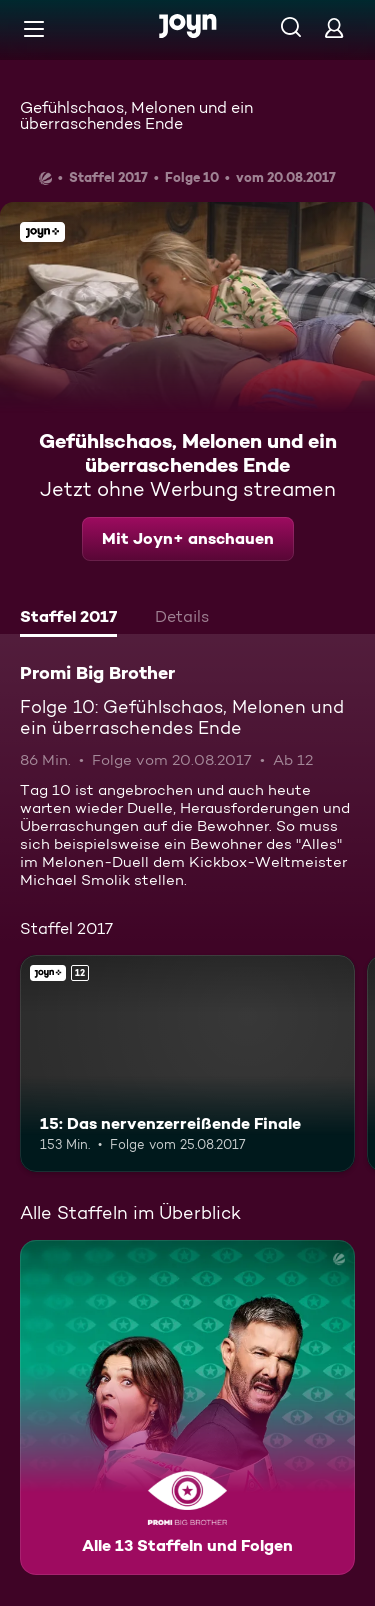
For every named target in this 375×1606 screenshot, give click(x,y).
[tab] (68, 619)
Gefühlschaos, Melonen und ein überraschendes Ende (136, 115)
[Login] (334, 27)
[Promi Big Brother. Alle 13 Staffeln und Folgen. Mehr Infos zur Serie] (187, 1407)
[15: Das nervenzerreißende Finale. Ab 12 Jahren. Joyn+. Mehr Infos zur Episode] (187, 1064)
